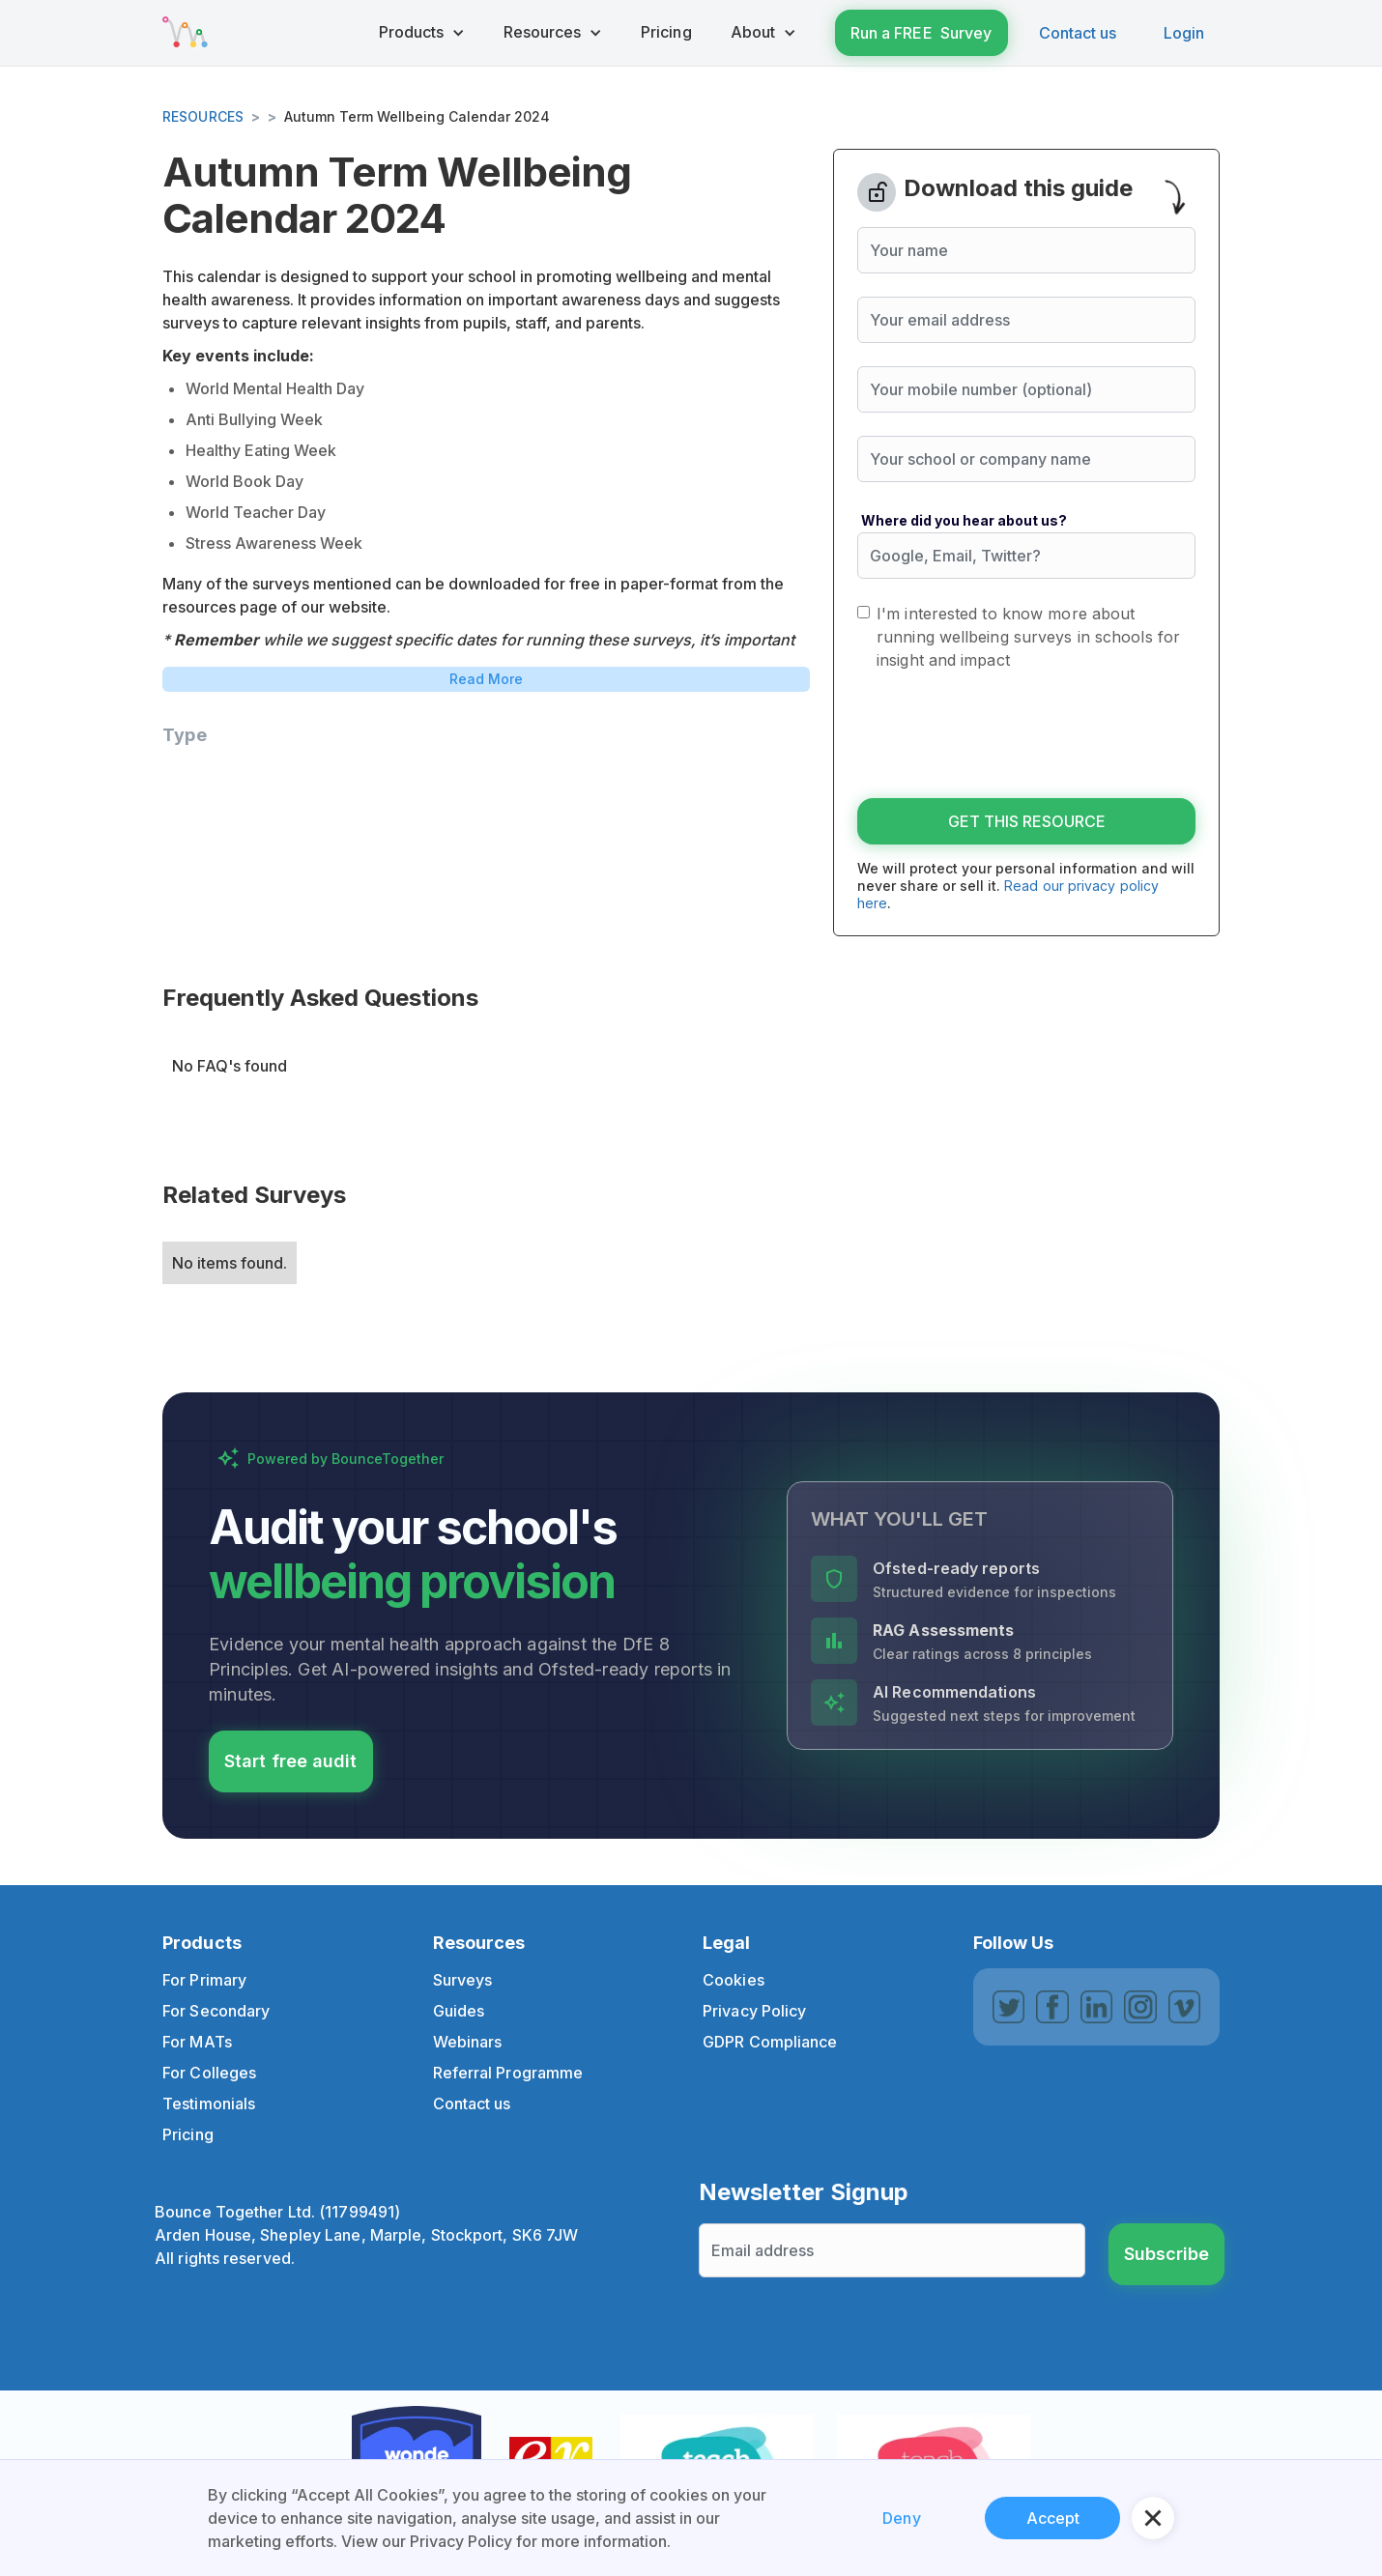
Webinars (468, 2041)
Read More (486, 679)
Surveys (463, 1979)
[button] (421, 33)
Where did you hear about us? (964, 520)
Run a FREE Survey (921, 33)
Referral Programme (508, 2072)
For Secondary (216, 2010)
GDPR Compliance (770, 2041)
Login (1184, 33)
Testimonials (208, 2103)
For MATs (197, 2041)
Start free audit (291, 1761)
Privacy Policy (754, 2010)
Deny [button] (901, 2518)
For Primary (204, 1979)
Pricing (188, 2134)
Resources (203, 116)
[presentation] (1004, 737)
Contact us (1078, 33)
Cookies (733, 1979)
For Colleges (209, 2072)
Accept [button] (1053, 2518)
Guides (459, 2010)
